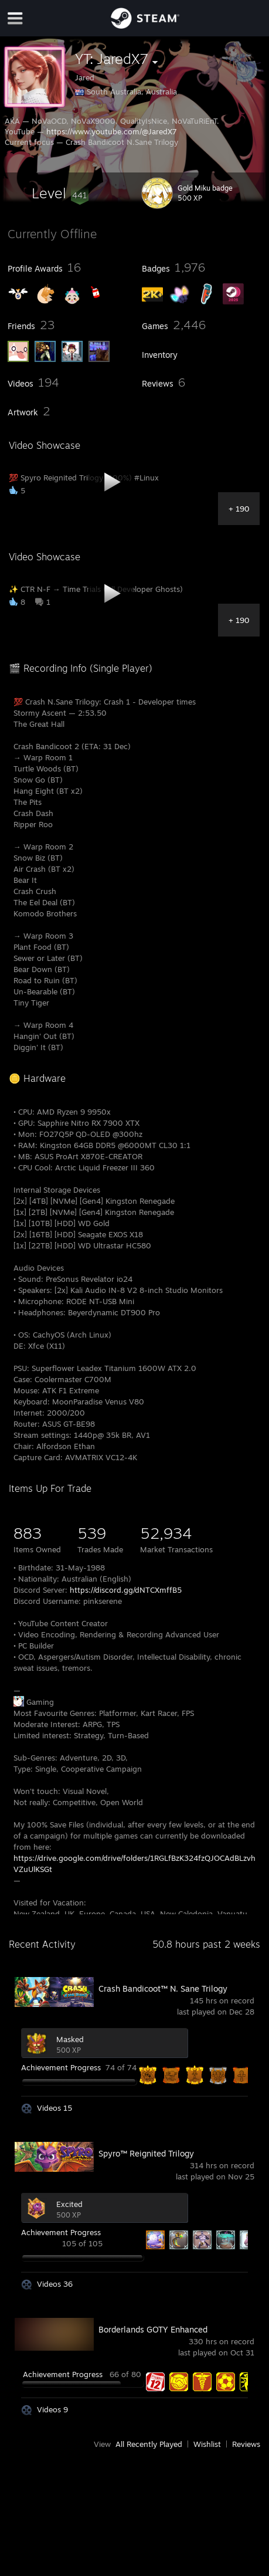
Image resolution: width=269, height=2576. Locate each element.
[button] (60, 193)
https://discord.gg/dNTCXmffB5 (126, 1590)
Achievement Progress (61, 2067)
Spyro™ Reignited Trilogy (146, 2153)
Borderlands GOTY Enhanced (152, 2329)
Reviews (246, 2444)
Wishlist (207, 2444)
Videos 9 (52, 2409)
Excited (69, 2204)
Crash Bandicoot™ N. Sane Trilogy (162, 1988)
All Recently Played (148, 2444)
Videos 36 (55, 2284)
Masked (70, 2039)
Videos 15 (54, 2108)
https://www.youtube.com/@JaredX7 (111, 131)
